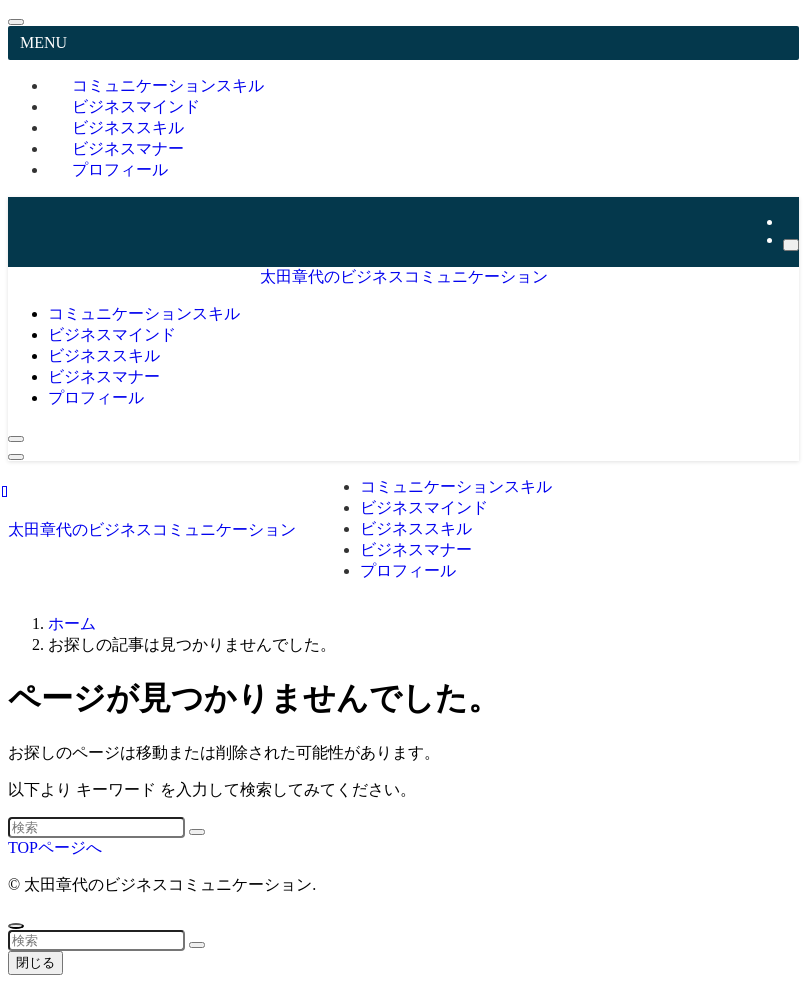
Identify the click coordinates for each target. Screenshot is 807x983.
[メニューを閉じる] (16, 22)
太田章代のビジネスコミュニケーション (404, 276)
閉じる (35, 962)
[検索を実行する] (197, 832)
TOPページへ (55, 847)
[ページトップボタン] (16, 926)
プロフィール (120, 169)
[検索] (791, 245)
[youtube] (789, 221)
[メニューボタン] (16, 457)
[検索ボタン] (16, 439)
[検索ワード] (96, 827)
